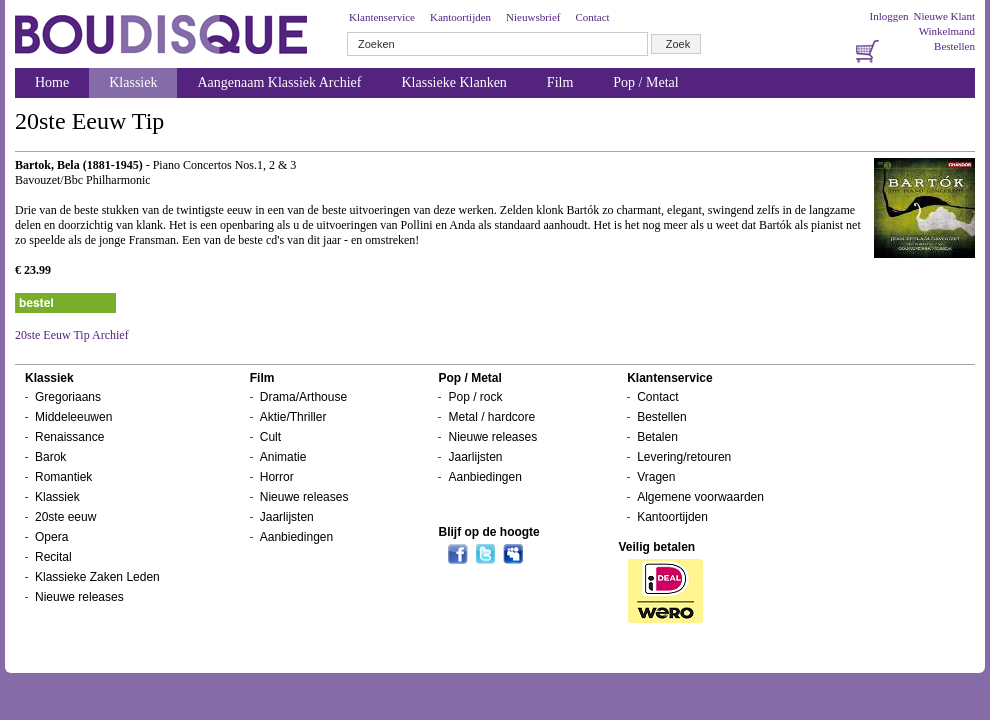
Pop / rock (475, 397)
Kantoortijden (460, 17)
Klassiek (133, 82)
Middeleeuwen (73, 417)
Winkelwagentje (396, 640)
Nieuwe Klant (944, 16)
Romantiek (63, 477)
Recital (53, 557)
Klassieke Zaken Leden (97, 577)
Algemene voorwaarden (700, 497)
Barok (50, 457)
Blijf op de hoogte (488, 532)
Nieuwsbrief (533, 17)
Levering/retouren (684, 457)
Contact (592, 17)
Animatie (283, 457)
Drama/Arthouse (303, 397)
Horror (277, 477)
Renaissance (69, 437)
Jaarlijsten (287, 517)
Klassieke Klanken (454, 82)
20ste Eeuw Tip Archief (72, 335)
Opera (51, 537)
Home (52, 82)
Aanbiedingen (296, 537)
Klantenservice (382, 17)
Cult (270, 437)
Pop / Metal (645, 82)
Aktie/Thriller (293, 417)
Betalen (657, 437)
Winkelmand (947, 31)
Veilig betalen (656, 547)
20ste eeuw (65, 517)
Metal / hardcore (491, 417)
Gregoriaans (68, 397)
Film (560, 82)
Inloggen (888, 16)
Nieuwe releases (79, 597)
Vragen (656, 477)
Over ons (313, 640)
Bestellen (954, 46)
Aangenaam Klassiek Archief (279, 82)
